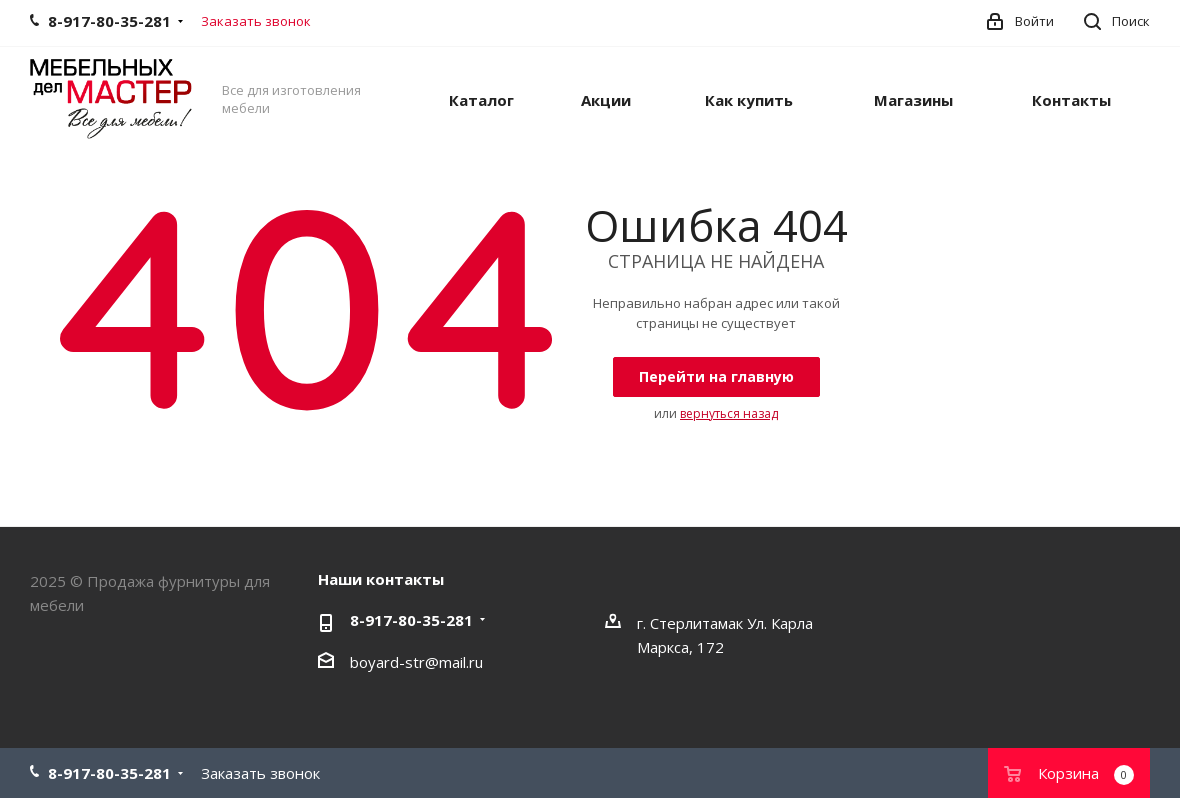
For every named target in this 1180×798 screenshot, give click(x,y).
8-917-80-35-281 (411, 620)
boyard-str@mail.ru (416, 662)
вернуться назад (729, 413)
